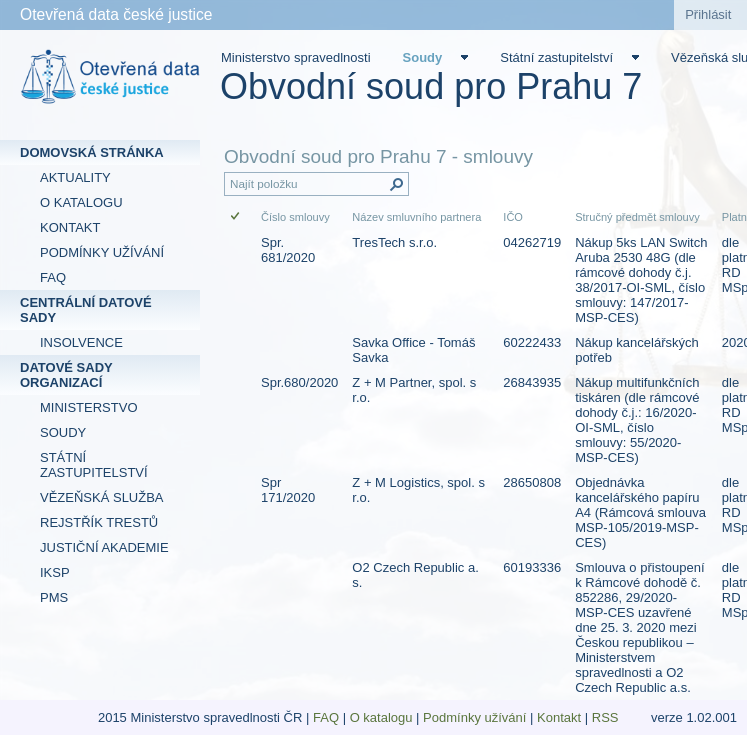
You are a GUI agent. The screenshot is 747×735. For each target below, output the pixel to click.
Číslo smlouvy (295, 217)
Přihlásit (708, 14)
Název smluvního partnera (416, 217)
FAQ (326, 717)
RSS (607, 717)
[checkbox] (236, 217)
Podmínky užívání (474, 717)
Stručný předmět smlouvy (637, 217)
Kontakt (559, 717)
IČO (513, 217)
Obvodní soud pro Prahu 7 (431, 86)
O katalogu (381, 717)
